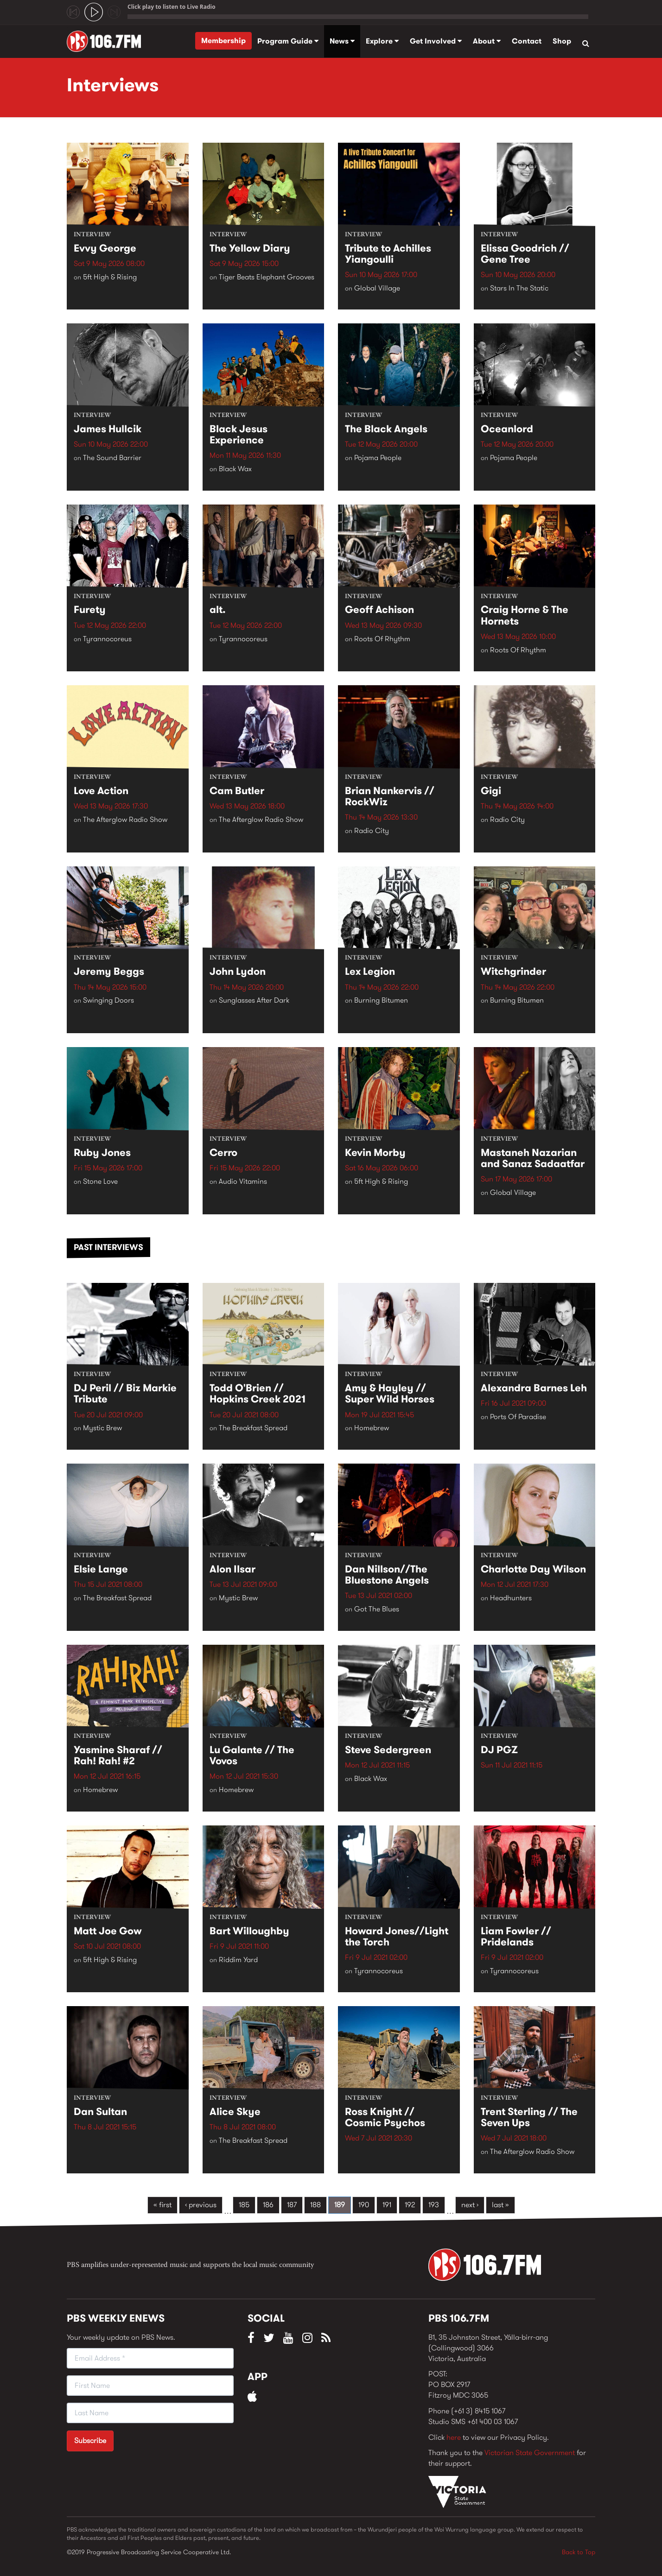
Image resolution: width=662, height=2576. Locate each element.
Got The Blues (376, 1609)
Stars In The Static (519, 288)
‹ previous (200, 2204)
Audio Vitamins (243, 1181)
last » (500, 2204)
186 (268, 2204)
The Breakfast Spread (253, 1428)
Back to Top (578, 2552)
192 (410, 2204)
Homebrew (371, 1428)
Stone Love (100, 1181)
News (342, 41)
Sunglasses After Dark (254, 1000)
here (453, 2437)
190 (363, 2204)
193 (433, 2204)
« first (162, 2204)
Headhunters (511, 1598)
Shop (562, 41)
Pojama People (377, 458)
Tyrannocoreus (107, 638)
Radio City (371, 831)
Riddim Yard (238, 1960)
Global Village (377, 288)
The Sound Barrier (112, 458)
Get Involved (436, 41)
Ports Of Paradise (518, 1417)
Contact (526, 41)
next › (469, 2204)
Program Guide (287, 41)
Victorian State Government (529, 2452)
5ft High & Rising (110, 276)
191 (386, 2204)
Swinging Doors (108, 1000)
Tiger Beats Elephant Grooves (266, 276)
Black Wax (235, 469)
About (487, 41)
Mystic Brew (102, 1428)
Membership (223, 40)
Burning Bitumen (381, 1000)
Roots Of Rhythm (382, 638)
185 (244, 2204)
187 (292, 2204)
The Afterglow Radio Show (125, 819)
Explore (382, 41)
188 (315, 2204)
